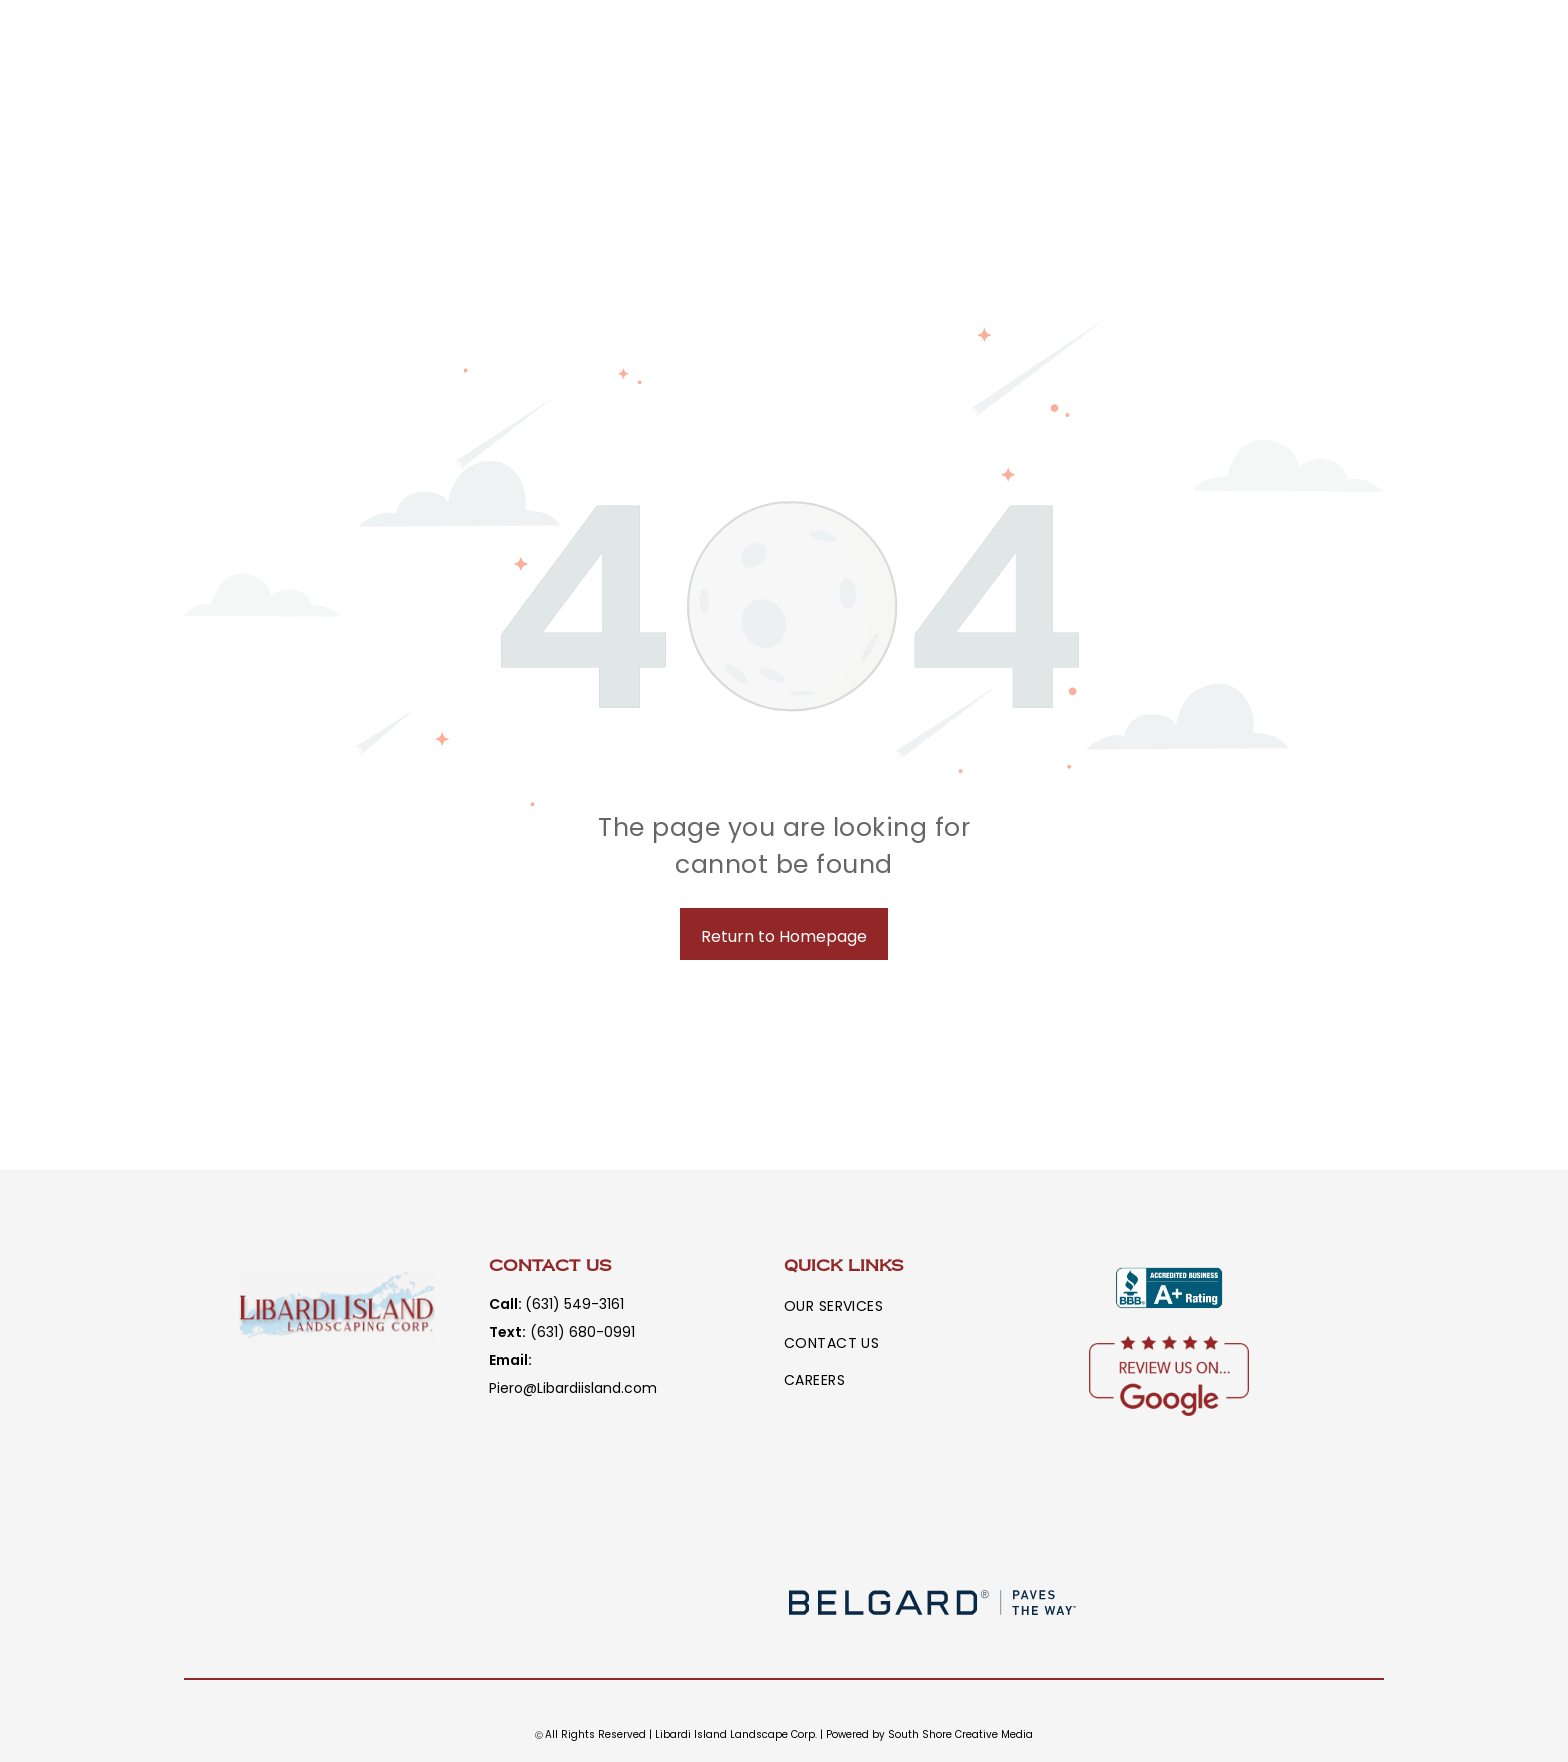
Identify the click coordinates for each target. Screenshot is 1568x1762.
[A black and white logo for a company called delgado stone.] (636, 1602)
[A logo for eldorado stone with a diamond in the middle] (636, 1511)
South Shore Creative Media (960, 1734)
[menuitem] (848, 1306)
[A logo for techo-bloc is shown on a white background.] (1231, 1511)
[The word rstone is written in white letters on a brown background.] (338, 1602)
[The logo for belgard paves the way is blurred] (933, 1602)
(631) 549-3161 (574, 1304)
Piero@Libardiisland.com (573, 1388)
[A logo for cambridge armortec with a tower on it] (338, 1511)
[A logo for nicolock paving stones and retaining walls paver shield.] (933, 1511)
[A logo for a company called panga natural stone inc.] (1231, 1602)
